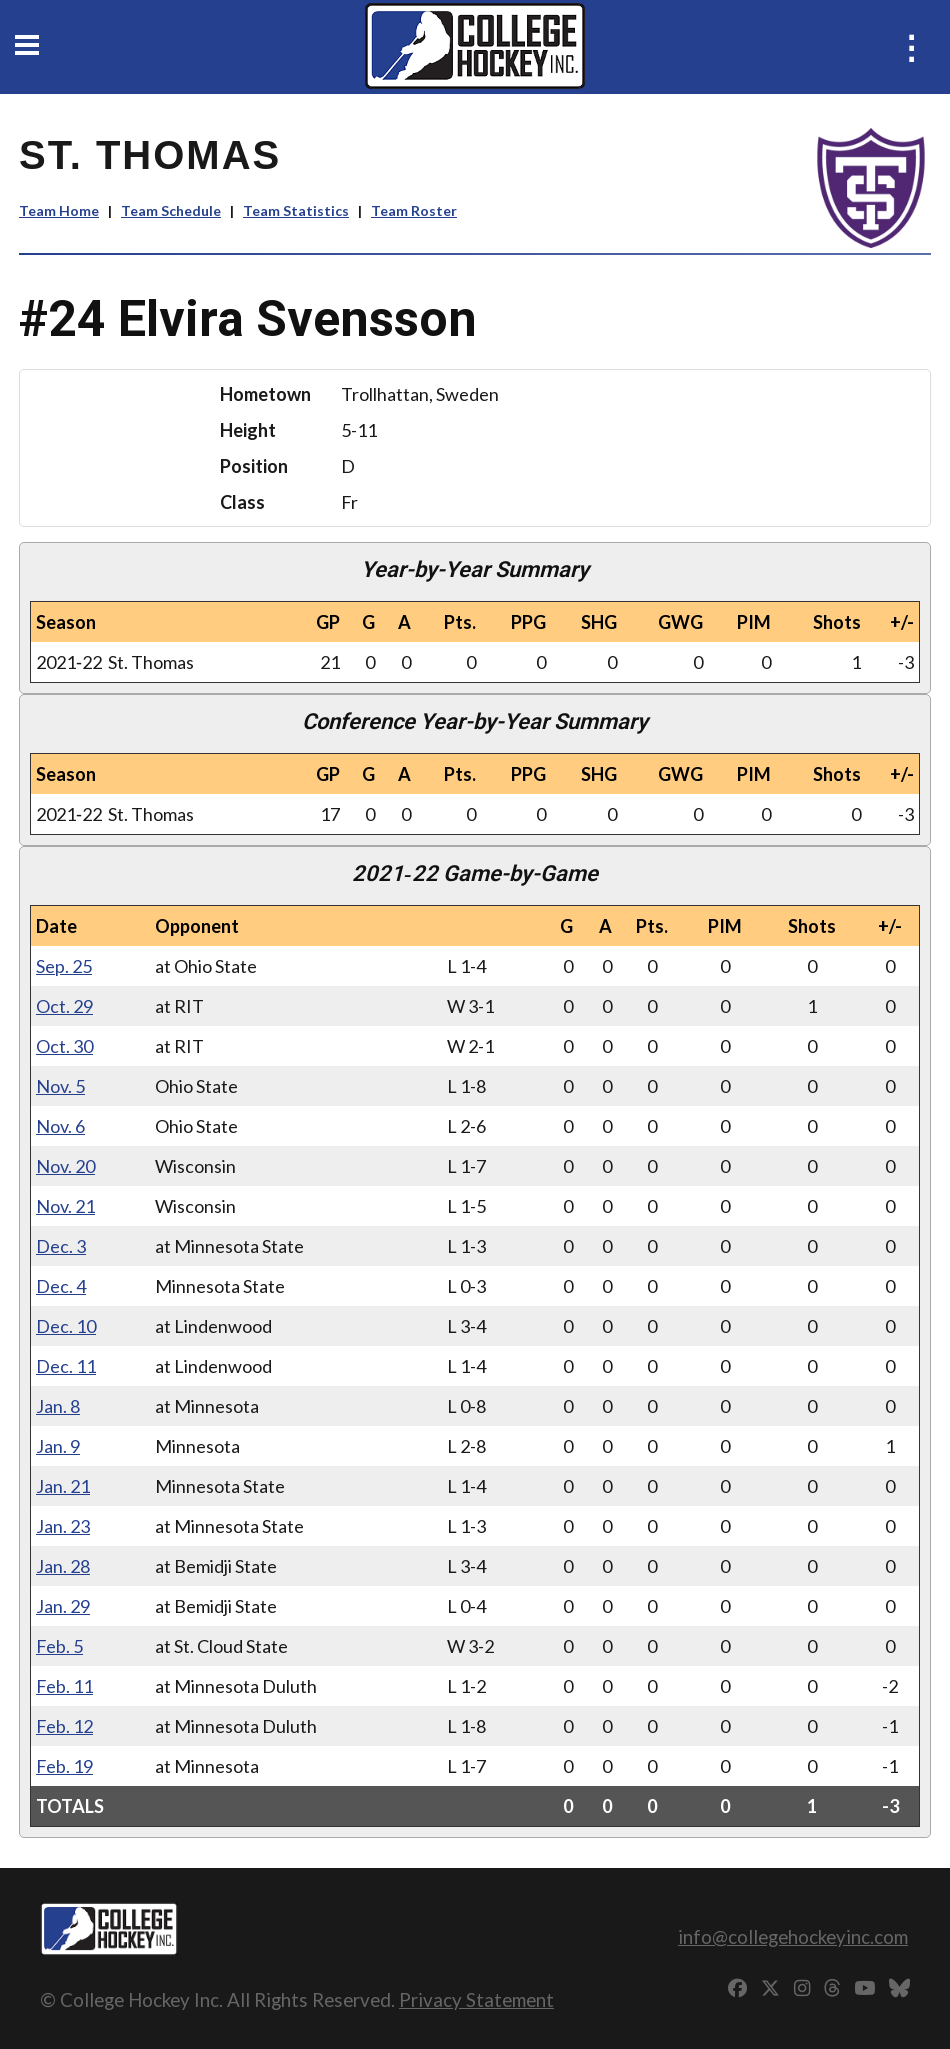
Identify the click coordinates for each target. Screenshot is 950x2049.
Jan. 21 (63, 1486)
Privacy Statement (476, 1999)
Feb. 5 (59, 1646)
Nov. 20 (65, 1166)
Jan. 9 (58, 1446)
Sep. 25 (64, 966)
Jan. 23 (63, 1526)
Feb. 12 (64, 1726)
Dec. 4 (61, 1286)
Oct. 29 (64, 1006)
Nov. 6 (60, 1126)
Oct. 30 (64, 1046)
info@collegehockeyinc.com (793, 1936)
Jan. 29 (63, 1606)
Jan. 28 (63, 1566)
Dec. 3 (61, 1246)
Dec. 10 (66, 1326)
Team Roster (414, 210)
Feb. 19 (64, 1766)
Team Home (59, 210)
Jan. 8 (58, 1406)
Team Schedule (171, 210)
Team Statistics (296, 210)
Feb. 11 (64, 1686)
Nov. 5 (60, 1086)
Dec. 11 (66, 1366)
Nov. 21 (65, 1206)
